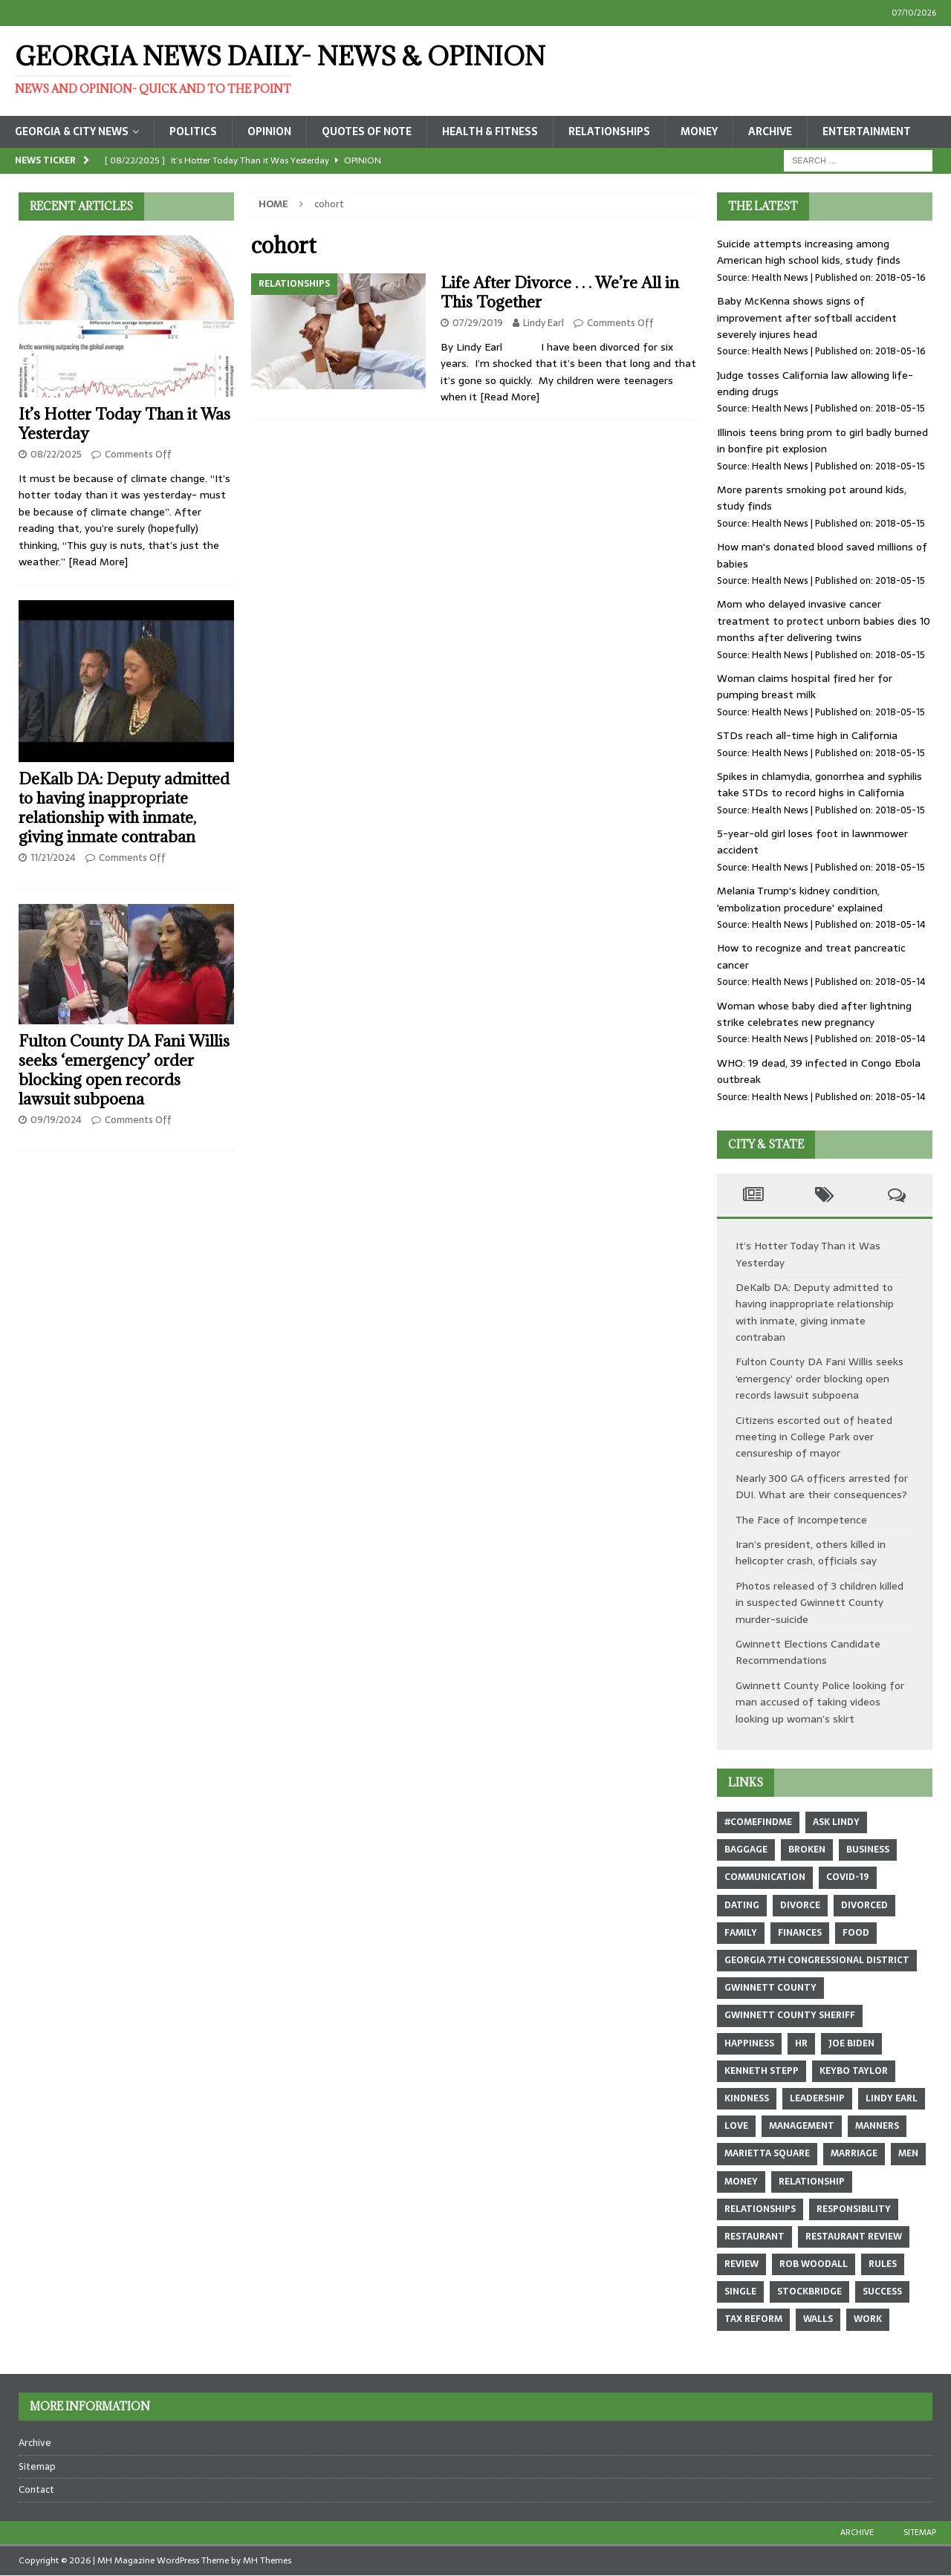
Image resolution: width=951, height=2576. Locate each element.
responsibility (854, 2209)
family (740, 1932)
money (741, 2181)
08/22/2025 (56, 454)
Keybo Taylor (853, 2070)
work (868, 2319)
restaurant (754, 2236)
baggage (745, 1849)
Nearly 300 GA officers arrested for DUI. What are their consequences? (822, 1486)
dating (741, 1905)
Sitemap (37, 2466)
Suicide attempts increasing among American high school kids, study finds (808, 251)
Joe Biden (851, 2043)
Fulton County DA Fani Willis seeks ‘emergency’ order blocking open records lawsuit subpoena (124, 1070)
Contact (36, 2489)
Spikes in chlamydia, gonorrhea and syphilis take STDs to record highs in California (819, 784)
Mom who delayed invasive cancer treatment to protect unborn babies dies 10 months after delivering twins (823, 620)
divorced (864, 1905)
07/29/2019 (477, 323)
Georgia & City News (72, 131)
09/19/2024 (56, 1120)
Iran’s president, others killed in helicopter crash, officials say (811, 1552)
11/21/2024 (53, 857)
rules (883, 2264)
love (736, 2125)
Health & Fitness (490, 131)
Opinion (269, 131)
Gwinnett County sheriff (789, 2015)
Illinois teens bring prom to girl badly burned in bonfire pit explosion (822, 440)
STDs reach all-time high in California (807, 735)
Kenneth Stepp (761, 2070)
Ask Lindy (836, 1822)
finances (800, 1932)
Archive (770, 131)
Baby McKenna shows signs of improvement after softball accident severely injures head (807, 317)
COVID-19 (847, 1877)
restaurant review (853, 2236)
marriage (854, 2153)
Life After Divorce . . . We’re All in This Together (560, 292)
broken (806, 1849)
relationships (760, 2209)
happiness (749, 2043)
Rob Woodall (813, 2264)
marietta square (767, 2153)
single (740, 2291)
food (856, 1932)
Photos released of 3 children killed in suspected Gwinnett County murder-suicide (819, 1602)
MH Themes (267, 2560)
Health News (780, 277)
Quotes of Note (367, 131)
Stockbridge (809, 2291)
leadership (817, 2098)
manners (877, 2125)
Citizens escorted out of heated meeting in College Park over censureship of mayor (814, 1437)
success (882, 2291)
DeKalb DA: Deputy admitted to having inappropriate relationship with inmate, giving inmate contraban (124, 808)
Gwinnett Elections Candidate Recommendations (808, 1652)
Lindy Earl (543, 323)
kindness (746, 2098)
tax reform (753, 2319)
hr (801, 2043)
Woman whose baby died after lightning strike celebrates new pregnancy (814, 1014)
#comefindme (758, 1822)
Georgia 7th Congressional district (816, 1960)
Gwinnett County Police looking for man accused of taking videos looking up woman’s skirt (820, 1702)
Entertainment (866, 131)
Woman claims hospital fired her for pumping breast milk (804, 686)
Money (699, 131)
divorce (800, 1905)
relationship (812, 2181)
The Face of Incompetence (801, 1520)
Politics (193, 131)
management (801, 2125)
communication (764, 1877)
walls (818, 2319)
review (741, 2264)
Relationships (609, 131)
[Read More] (509, 396)
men (908, 2153)
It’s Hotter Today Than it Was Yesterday (124, 423)
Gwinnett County (770, 1987)
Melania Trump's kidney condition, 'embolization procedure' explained (800, 898)
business (867, 1849)
